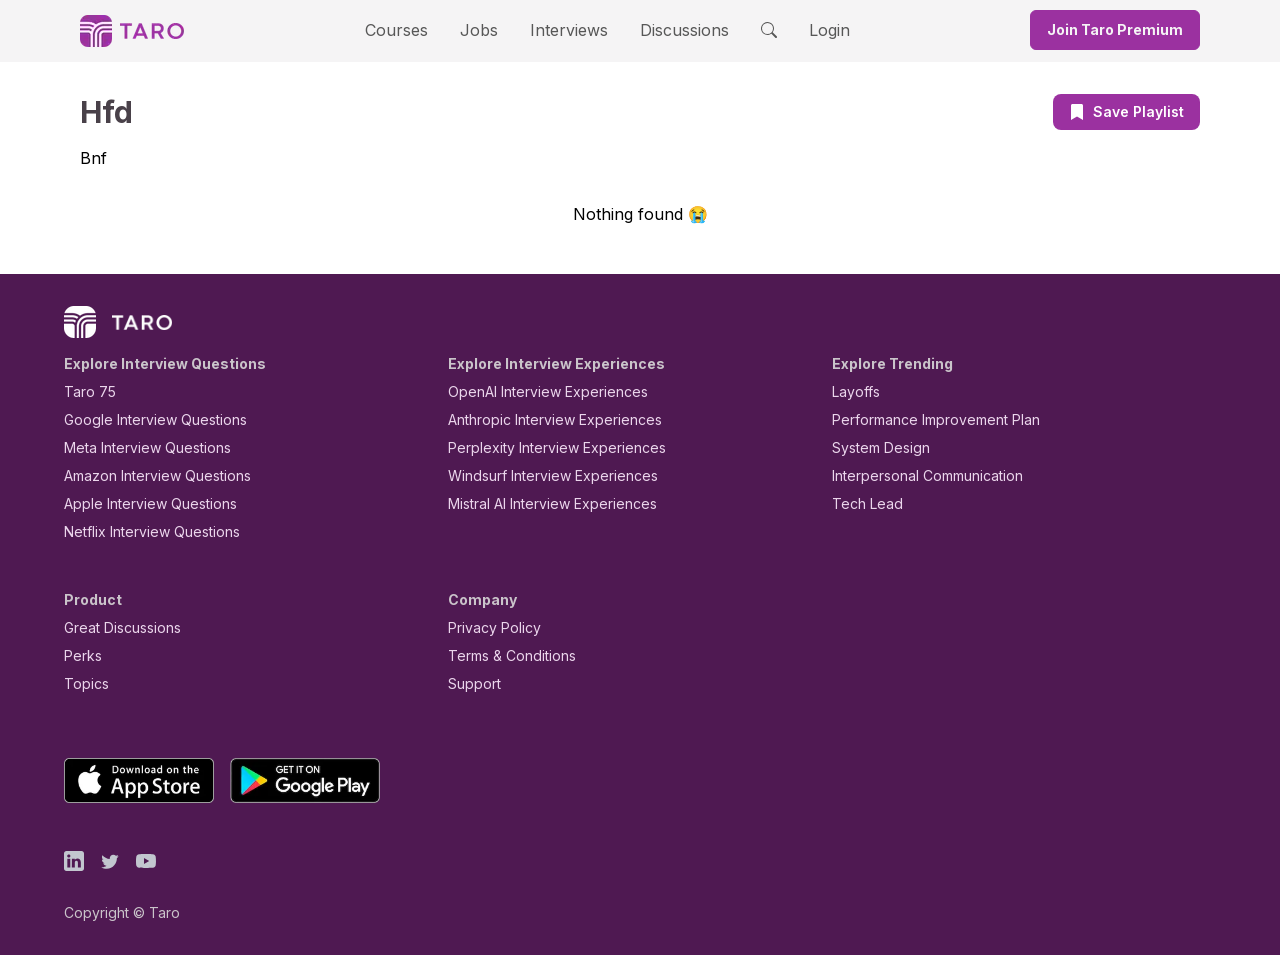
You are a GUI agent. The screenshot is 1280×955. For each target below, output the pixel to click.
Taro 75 (85, 391)
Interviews (566, 29)
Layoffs (853, 391)
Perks (79, 655)
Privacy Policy (489, 627)
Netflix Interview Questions (142, 531)
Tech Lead (861, 503)
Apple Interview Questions (139, 503)
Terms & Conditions (505, 655)
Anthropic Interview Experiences (541, 419)
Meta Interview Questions (136, 447)
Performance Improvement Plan (921, 419)
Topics (82, 683)
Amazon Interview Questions (146, 475)
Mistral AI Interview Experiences (541, 503)
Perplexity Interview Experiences (541, 447)
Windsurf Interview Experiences (538, 475)
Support (470, 683)
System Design (874, 447)
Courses (414, 29)
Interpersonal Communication (916, 475)
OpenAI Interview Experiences (535, 391)
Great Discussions (115, 627)
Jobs (485, 29)
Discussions (669, 29)
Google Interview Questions (143, 419)
